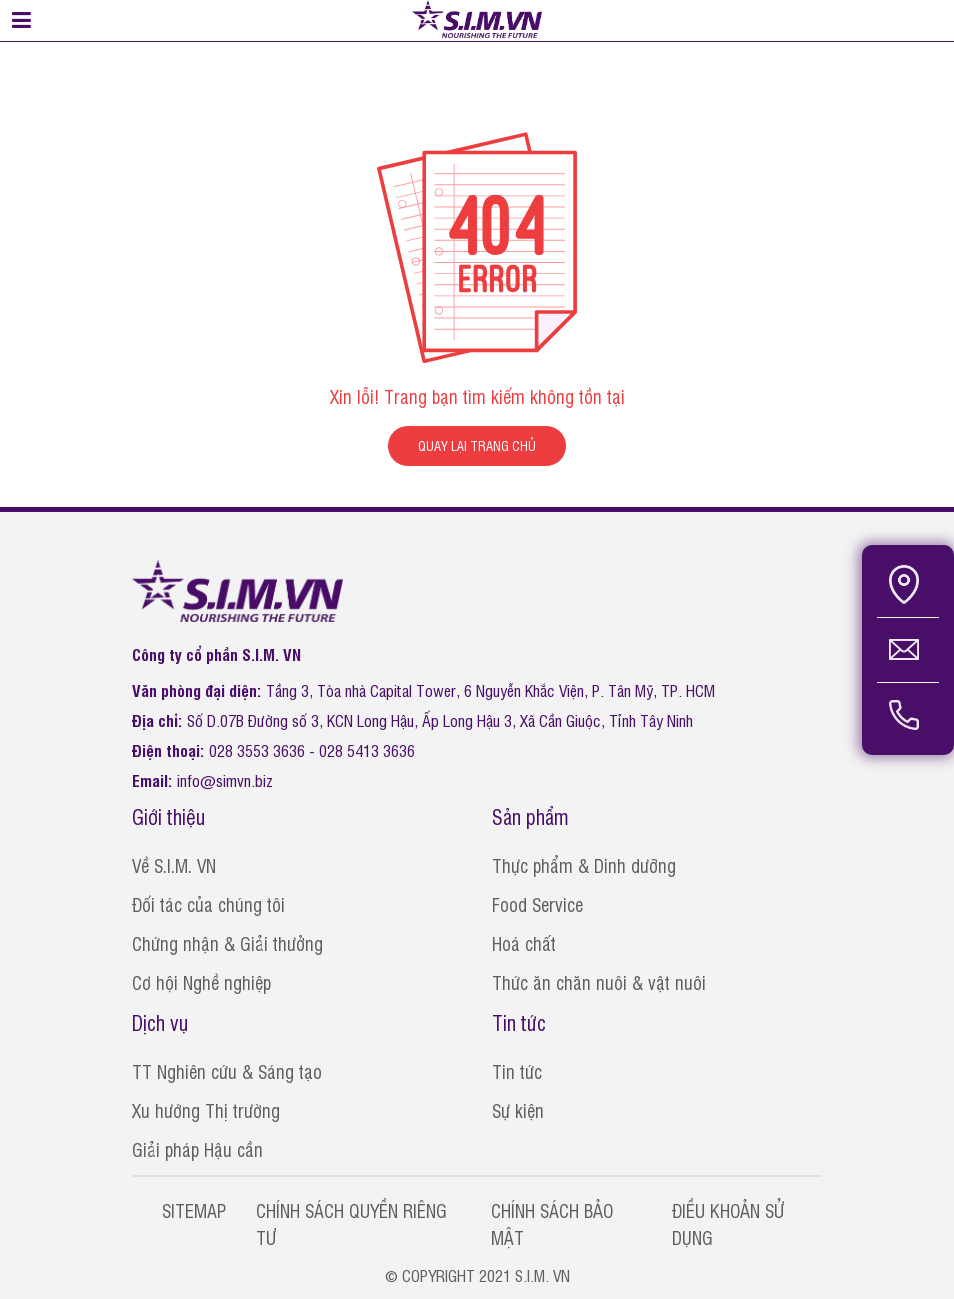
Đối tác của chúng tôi (208, 904)
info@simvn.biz (225, 780)
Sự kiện (518, 1110)
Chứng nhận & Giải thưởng (227, 943)
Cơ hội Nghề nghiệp (201, 982)
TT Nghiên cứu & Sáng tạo (227, 1071)
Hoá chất (524, 943)
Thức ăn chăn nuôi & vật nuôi (599, 982)
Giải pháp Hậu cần (197, 1149)
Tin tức (517, 1071)
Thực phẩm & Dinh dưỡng (584, 865)
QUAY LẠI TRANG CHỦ (477, 445)
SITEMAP (194, 1210)
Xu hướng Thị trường (206, 1110)
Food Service (537, 904)
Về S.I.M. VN (174, 865)
